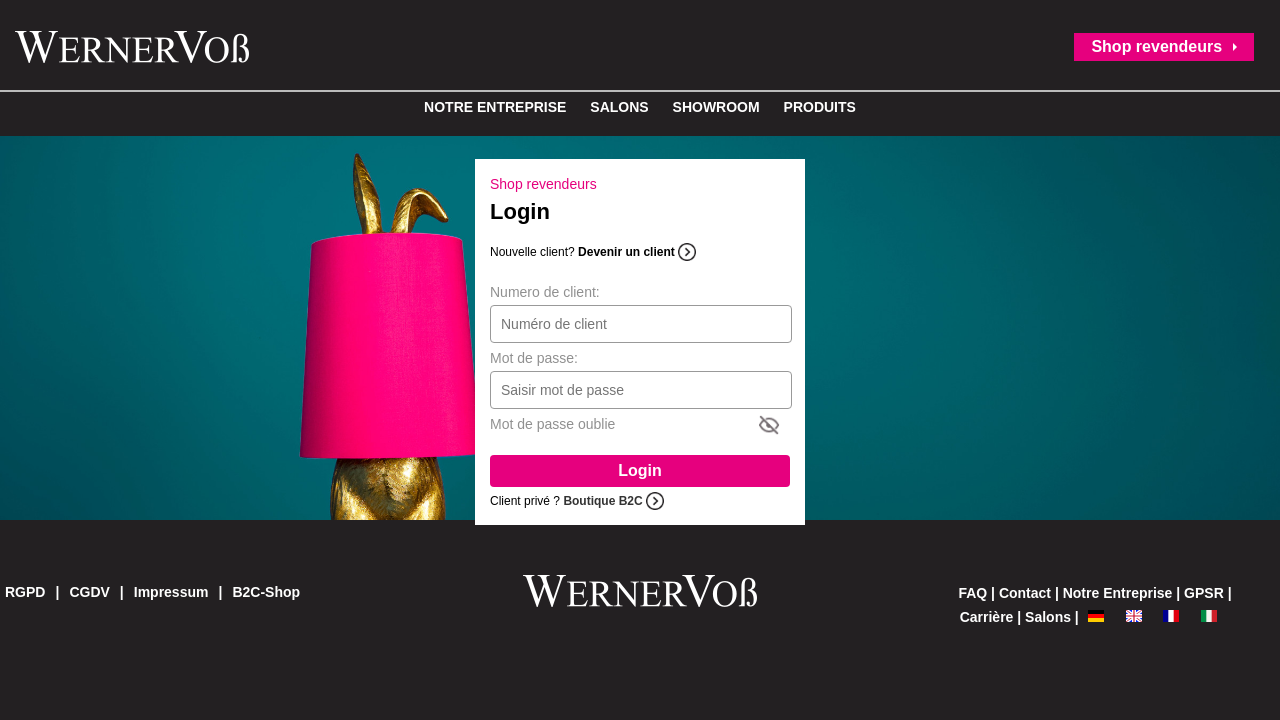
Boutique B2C (602, 501)
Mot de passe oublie (552, 424)
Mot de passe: (534, 358)
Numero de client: (545, 292)
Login (640, 470)
